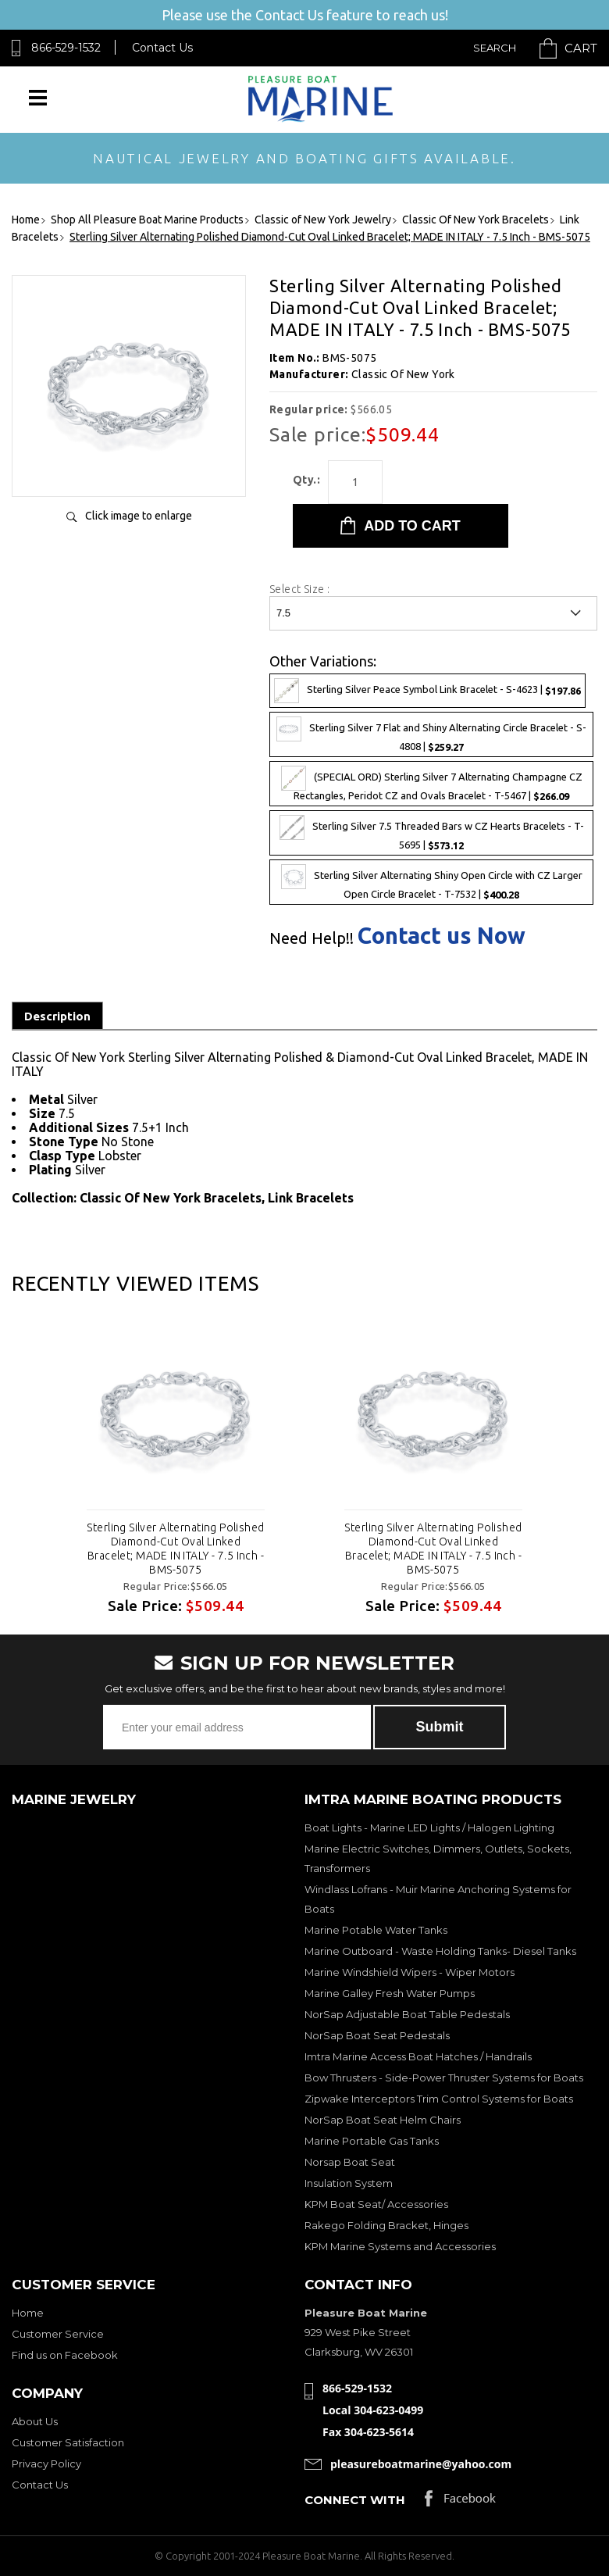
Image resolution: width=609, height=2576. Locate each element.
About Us (35, 2421)
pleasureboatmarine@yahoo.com (420, 2463)
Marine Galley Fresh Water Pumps (389, 1993)
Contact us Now (441, 935)
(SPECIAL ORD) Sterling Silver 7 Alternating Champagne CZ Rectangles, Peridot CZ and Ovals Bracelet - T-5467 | (431, 784)
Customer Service (58, 2334)
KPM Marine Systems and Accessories (400, 2246)
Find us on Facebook (65, 2355)
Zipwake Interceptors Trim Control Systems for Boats (438, 2098)
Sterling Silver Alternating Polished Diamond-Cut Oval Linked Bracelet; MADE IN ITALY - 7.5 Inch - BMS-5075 (175, 1548)
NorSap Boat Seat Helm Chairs (382, 2119)
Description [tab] (57, 1016)
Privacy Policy (46, 2463)
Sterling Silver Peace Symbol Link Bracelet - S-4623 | (427, 690)
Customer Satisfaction (68, 2442)
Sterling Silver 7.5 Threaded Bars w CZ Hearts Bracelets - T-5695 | (432, 833)
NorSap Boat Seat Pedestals (377, 2035)
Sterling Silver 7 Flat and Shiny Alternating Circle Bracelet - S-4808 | (431, 734)
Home (28, 2312)
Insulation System (348, 2183)
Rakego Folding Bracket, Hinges (386, 2225)
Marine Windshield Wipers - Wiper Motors (409, 1972)
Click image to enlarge (138, 515)
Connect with (354, 2499)
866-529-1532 (66, 48)
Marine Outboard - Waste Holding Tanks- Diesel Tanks (440, 1951)
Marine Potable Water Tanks (375, 1930)
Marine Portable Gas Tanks (371, 2141)
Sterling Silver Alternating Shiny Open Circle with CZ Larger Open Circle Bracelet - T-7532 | (431, 882)
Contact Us (162, 48)
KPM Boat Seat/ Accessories (376, 2204)
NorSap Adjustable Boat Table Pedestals (407, 2014)
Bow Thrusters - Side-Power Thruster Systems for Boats (443, 2077)
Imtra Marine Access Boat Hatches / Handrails (418, 2056)
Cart (580, 48)
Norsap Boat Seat (349, 2162)
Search (494, 47)
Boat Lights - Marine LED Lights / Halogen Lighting (429, 1827)
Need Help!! (311, 938)
